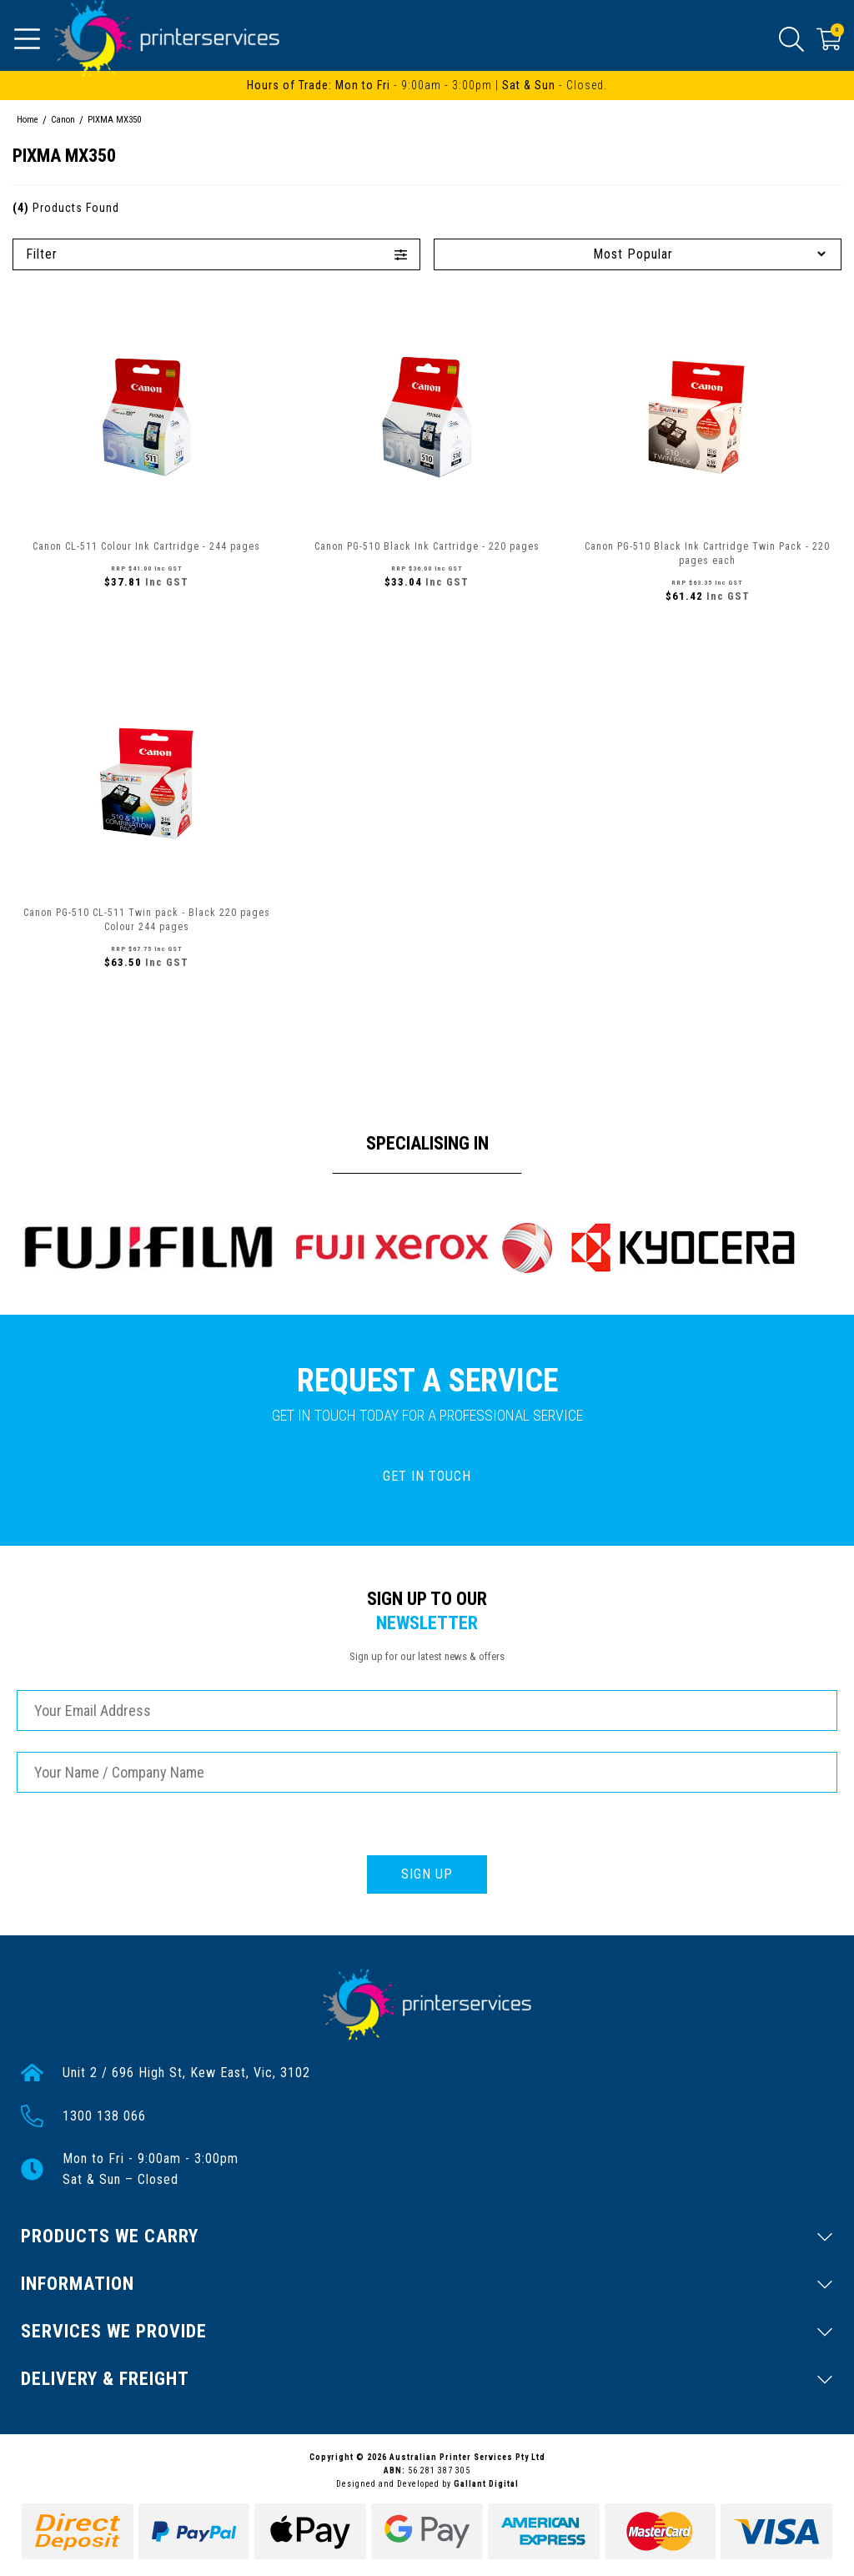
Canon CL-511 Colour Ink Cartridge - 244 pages (146, 546)
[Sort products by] (637, 254)
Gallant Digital (486, 2483)
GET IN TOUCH (427, 1476)
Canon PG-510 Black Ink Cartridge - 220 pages (427, 546)
